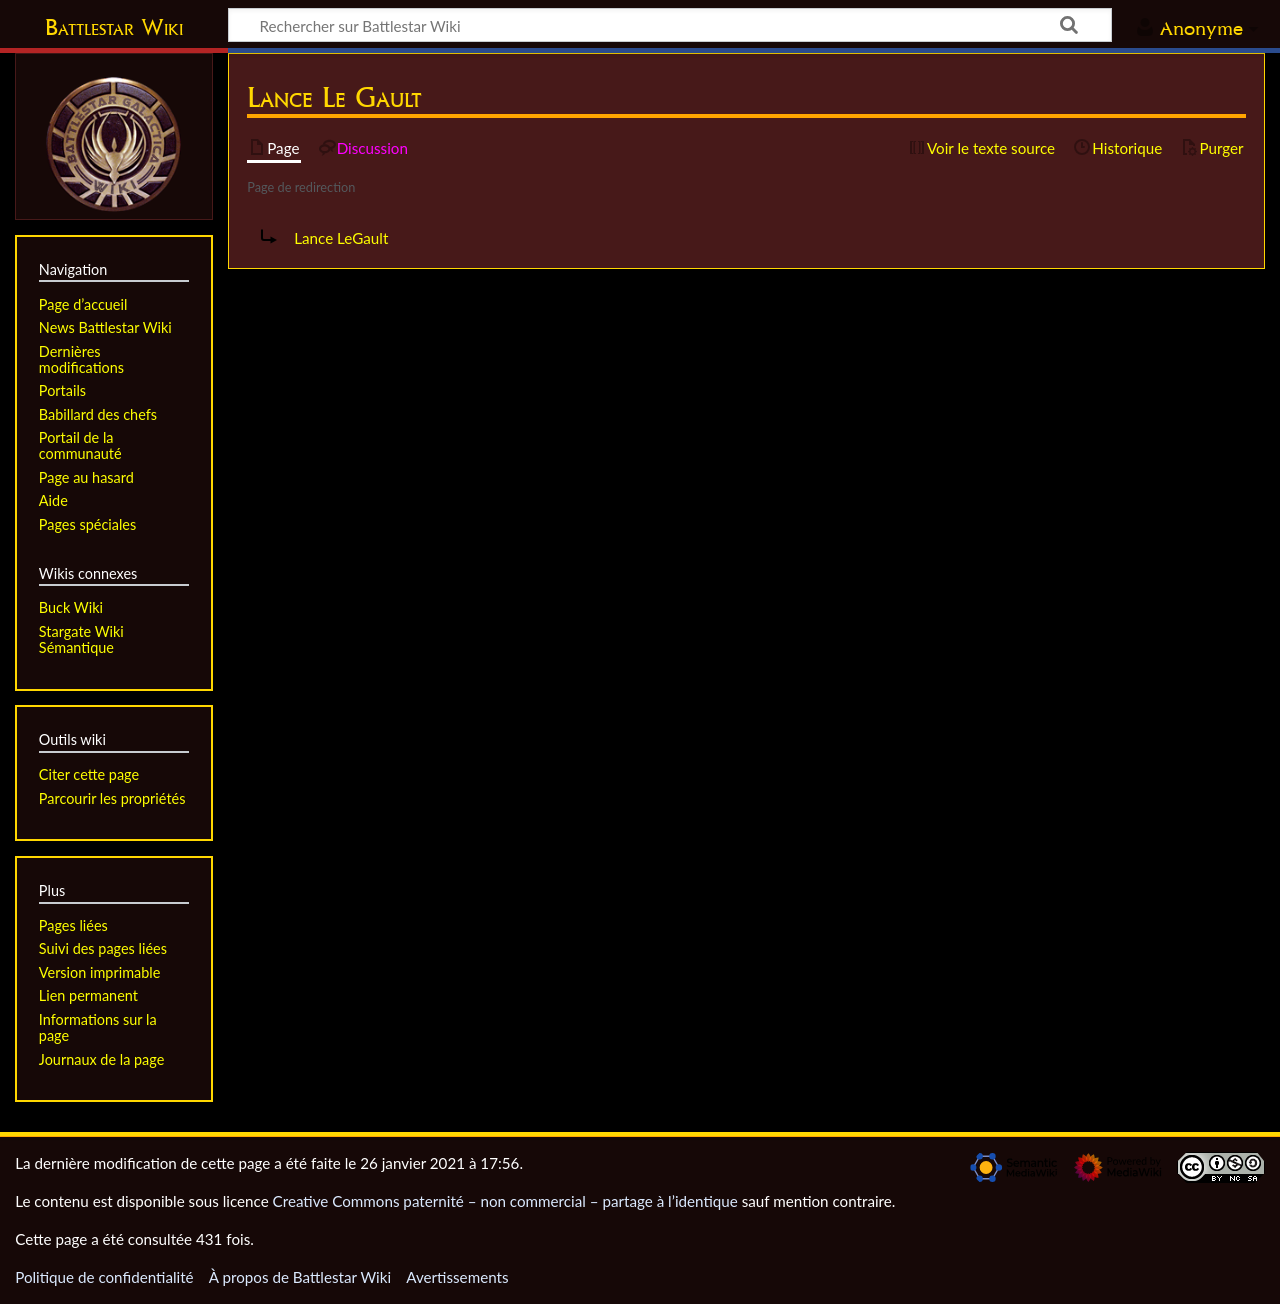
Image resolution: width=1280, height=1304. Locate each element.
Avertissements (457, 1277)
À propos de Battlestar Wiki (300, 1277)
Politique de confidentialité (104, 1277)
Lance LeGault (341, 238)
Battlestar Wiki (114, 27)
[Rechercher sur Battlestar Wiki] (670, 25)
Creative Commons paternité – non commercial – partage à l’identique (505, 1201)
